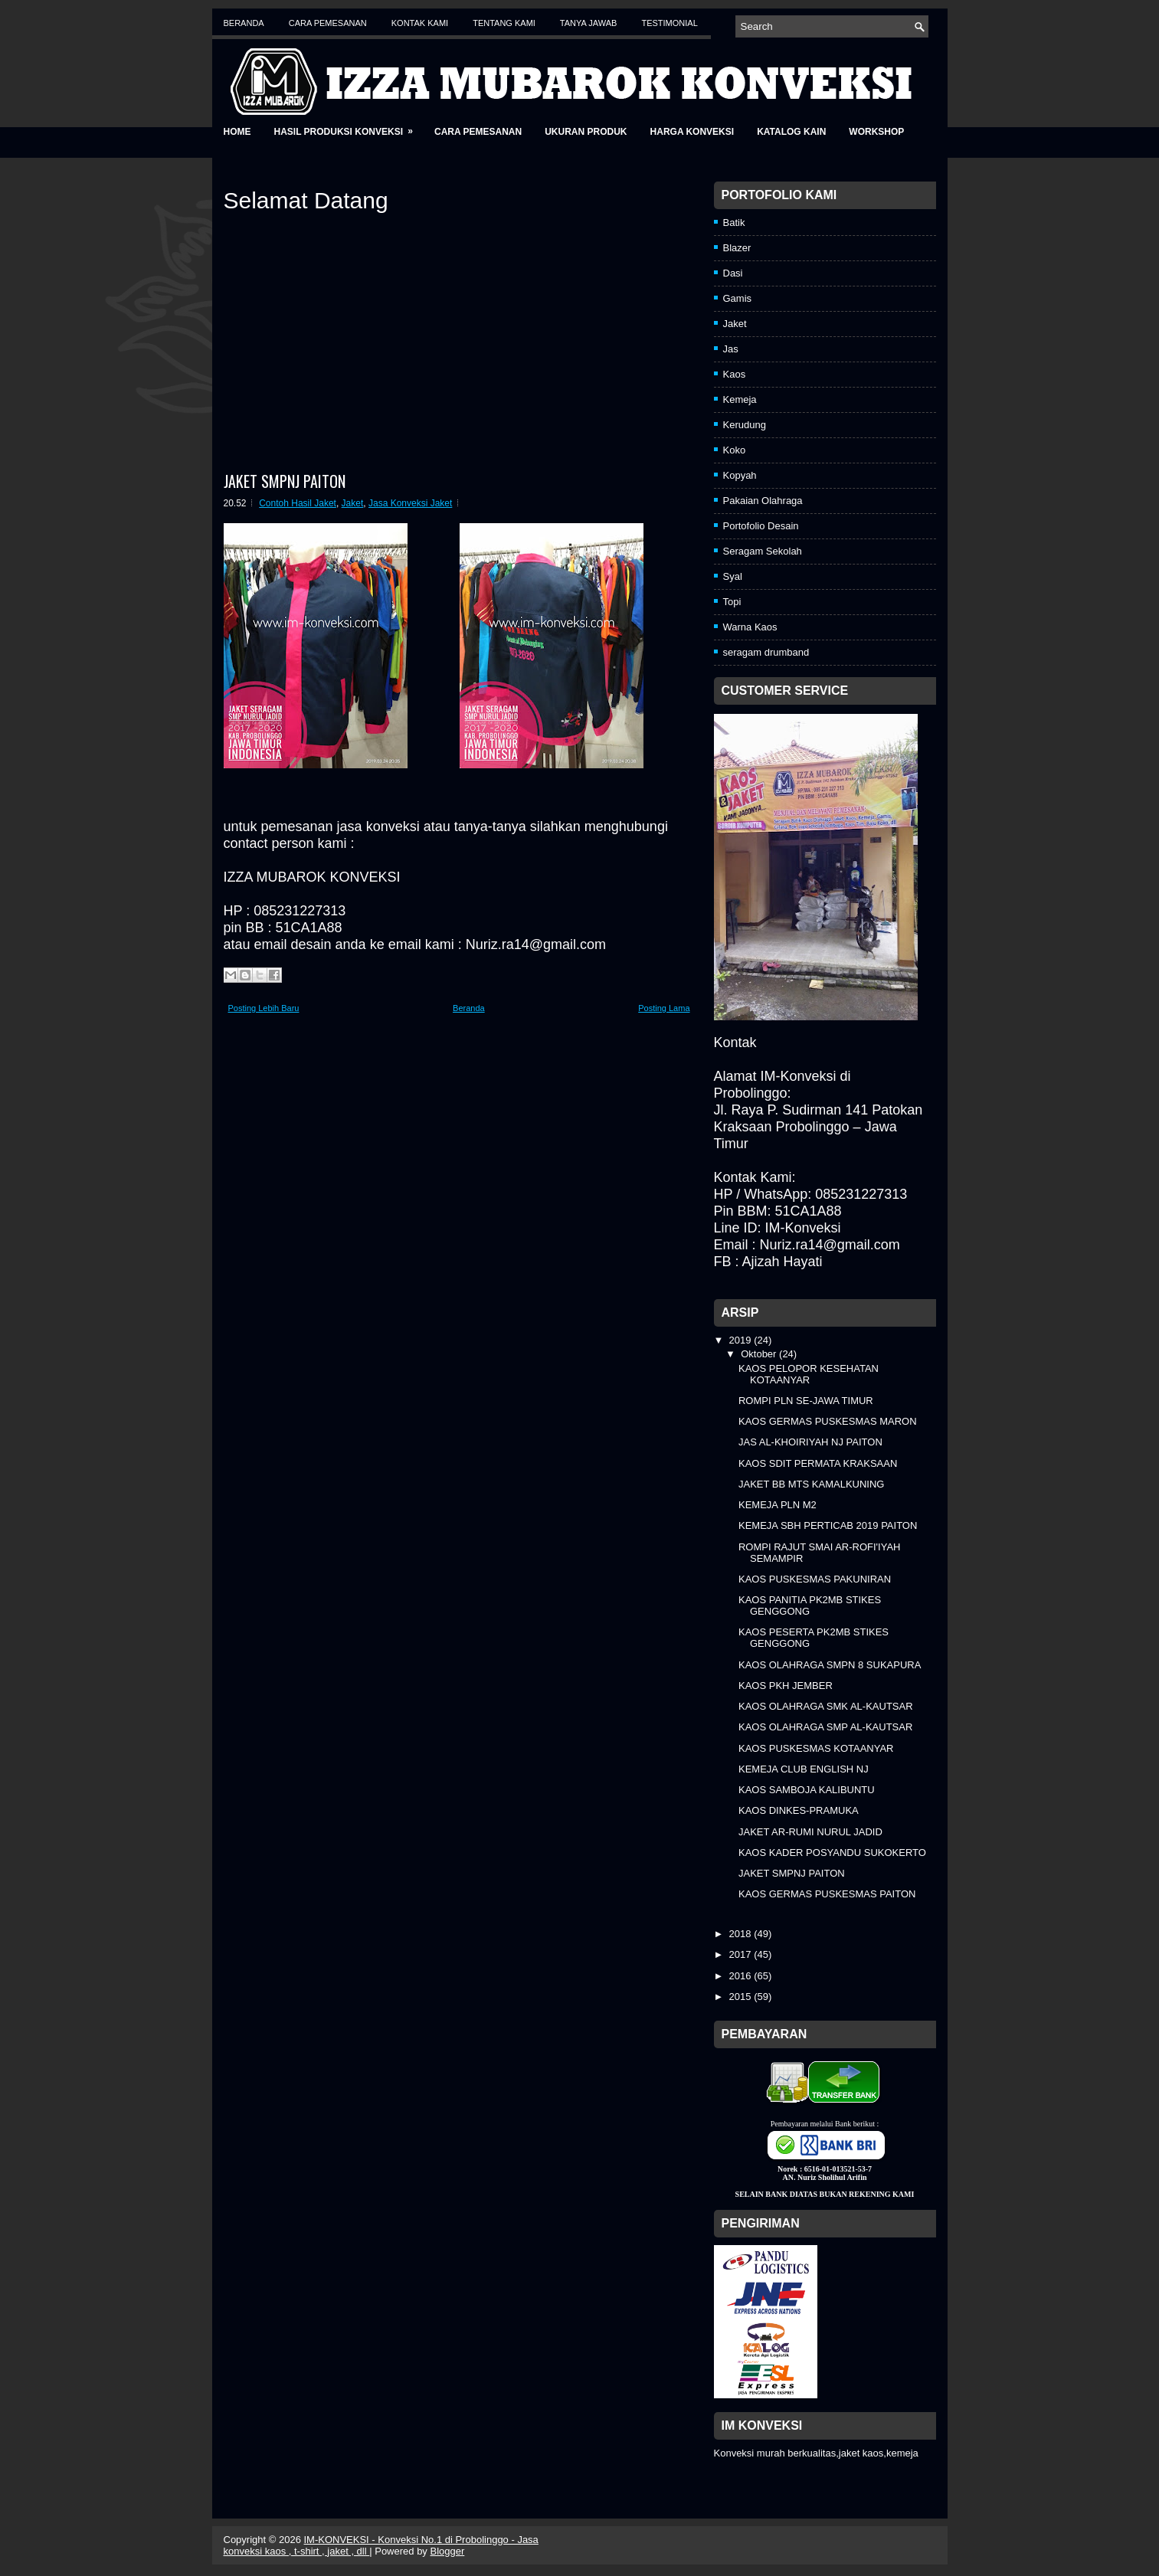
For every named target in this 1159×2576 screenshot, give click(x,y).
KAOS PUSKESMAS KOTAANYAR (816, 1748)
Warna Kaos (750, 627)
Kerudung (744, 424)
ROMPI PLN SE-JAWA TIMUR (805, 1400)
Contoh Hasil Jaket (297, 503)
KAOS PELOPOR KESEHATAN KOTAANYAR (808, 1374)
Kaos (734, 374)
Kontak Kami (419, 23)
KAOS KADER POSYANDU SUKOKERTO (832, 1852)
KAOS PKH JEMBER (785, 1685)
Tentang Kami (504, 23)
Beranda (244, 23)
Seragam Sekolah (762, 551)
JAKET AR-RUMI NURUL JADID (810, 1832)
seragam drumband (766, 652)
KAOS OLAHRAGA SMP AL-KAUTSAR (825, 1727)
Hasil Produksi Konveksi (348, 126)
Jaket (353, 503)
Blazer (737, 248)
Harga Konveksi (692, 131)
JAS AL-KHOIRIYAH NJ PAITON (810, 1442)
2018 (742, 1933)
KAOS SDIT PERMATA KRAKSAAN (817, 1463)
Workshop (876, 131)
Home (237, 131)
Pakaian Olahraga (763, 500)
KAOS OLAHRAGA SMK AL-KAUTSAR (825, 1706)
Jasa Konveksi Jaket (410, 503)
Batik (734, 222)
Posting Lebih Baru (264, 1008)
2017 (742, 1954)
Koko (734, 450)
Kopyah (740, 475)
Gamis (737, 298)
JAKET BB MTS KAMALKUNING (811, 1484)
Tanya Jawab (588, 23)
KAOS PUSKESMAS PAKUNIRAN (814, 1579)
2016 (742, 1976)
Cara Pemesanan (328, 23)
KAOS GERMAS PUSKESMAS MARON (827, 1421)
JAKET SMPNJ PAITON (284, 481)
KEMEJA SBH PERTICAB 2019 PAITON (827, 1525)
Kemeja (740, 399)
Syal (732, 576)
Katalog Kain (791, 131)
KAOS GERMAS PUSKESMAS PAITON (826, 1894)
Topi (732, 601)
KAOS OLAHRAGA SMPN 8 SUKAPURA (829, 1665)
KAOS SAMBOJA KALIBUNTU (806, 1789)
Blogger (448, 2551)
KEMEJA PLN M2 (777, 1505)
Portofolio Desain (761, 526)
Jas (730, 349)
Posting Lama (663, 1008)
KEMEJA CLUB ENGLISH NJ (803, 1769)
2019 (742, 1340)
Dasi (733, 273)
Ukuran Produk (586, 131)
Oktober (760, 1354)
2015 (742, 1996)
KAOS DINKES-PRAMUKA (798, 1810)
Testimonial (669, 23)
